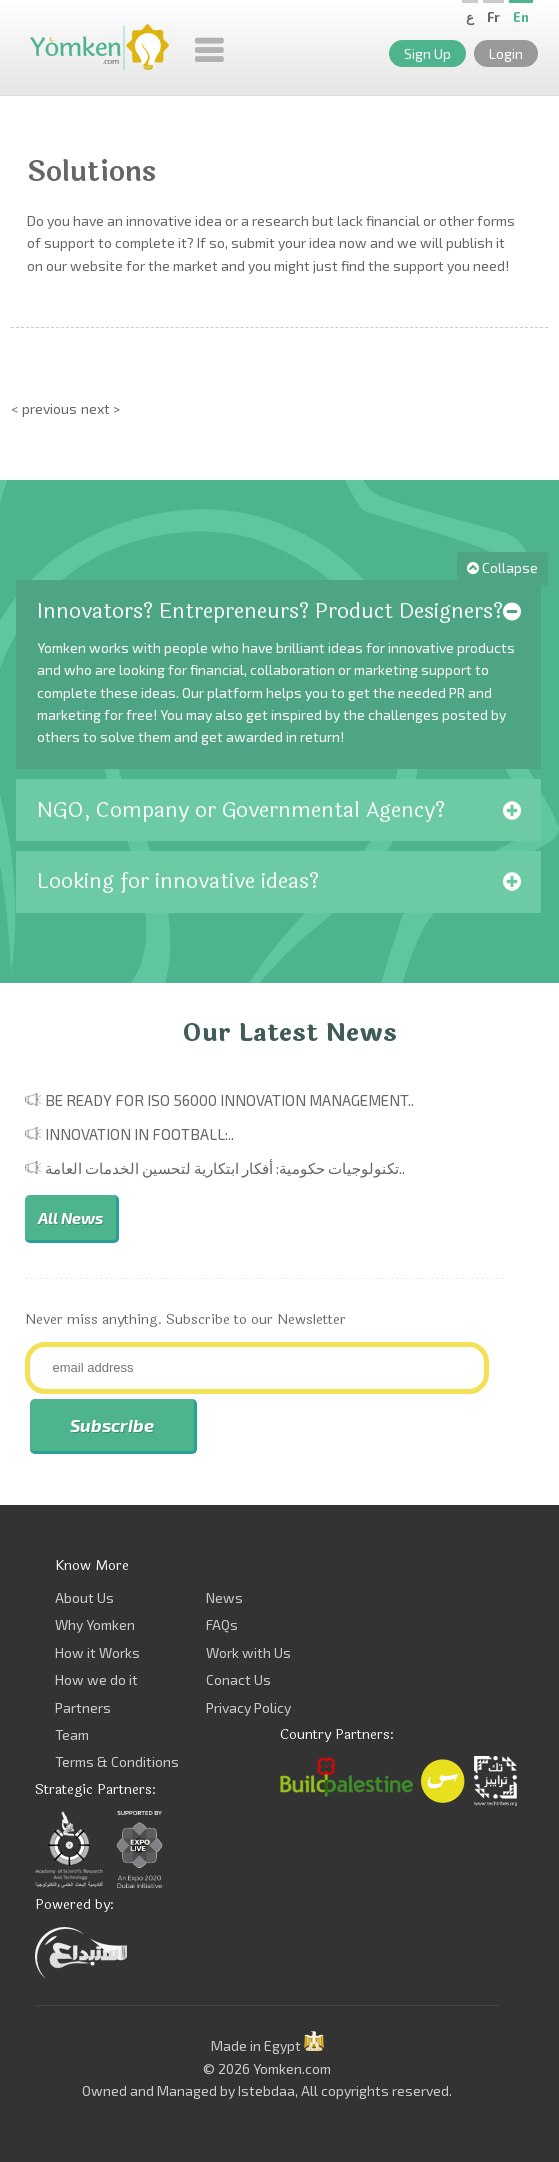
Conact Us (238, 1679)
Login (506, 53)
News (224, 1597)
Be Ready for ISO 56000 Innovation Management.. (229, 1100)
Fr (493, 17)
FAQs (222, 1624)
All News (70, 1217)
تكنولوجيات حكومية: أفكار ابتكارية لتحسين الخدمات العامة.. (225, 1168)
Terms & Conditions (117, 1761)
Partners (83, 1707)
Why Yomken (95, 1624)
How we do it (96, 1679)
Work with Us (248, 1652)
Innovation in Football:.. (139, 1134)
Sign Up (427, 53)
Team (72, 1734)
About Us (84, 1597)
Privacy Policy (248, 1707)
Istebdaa (266, 2090)
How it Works (97, 1652)
